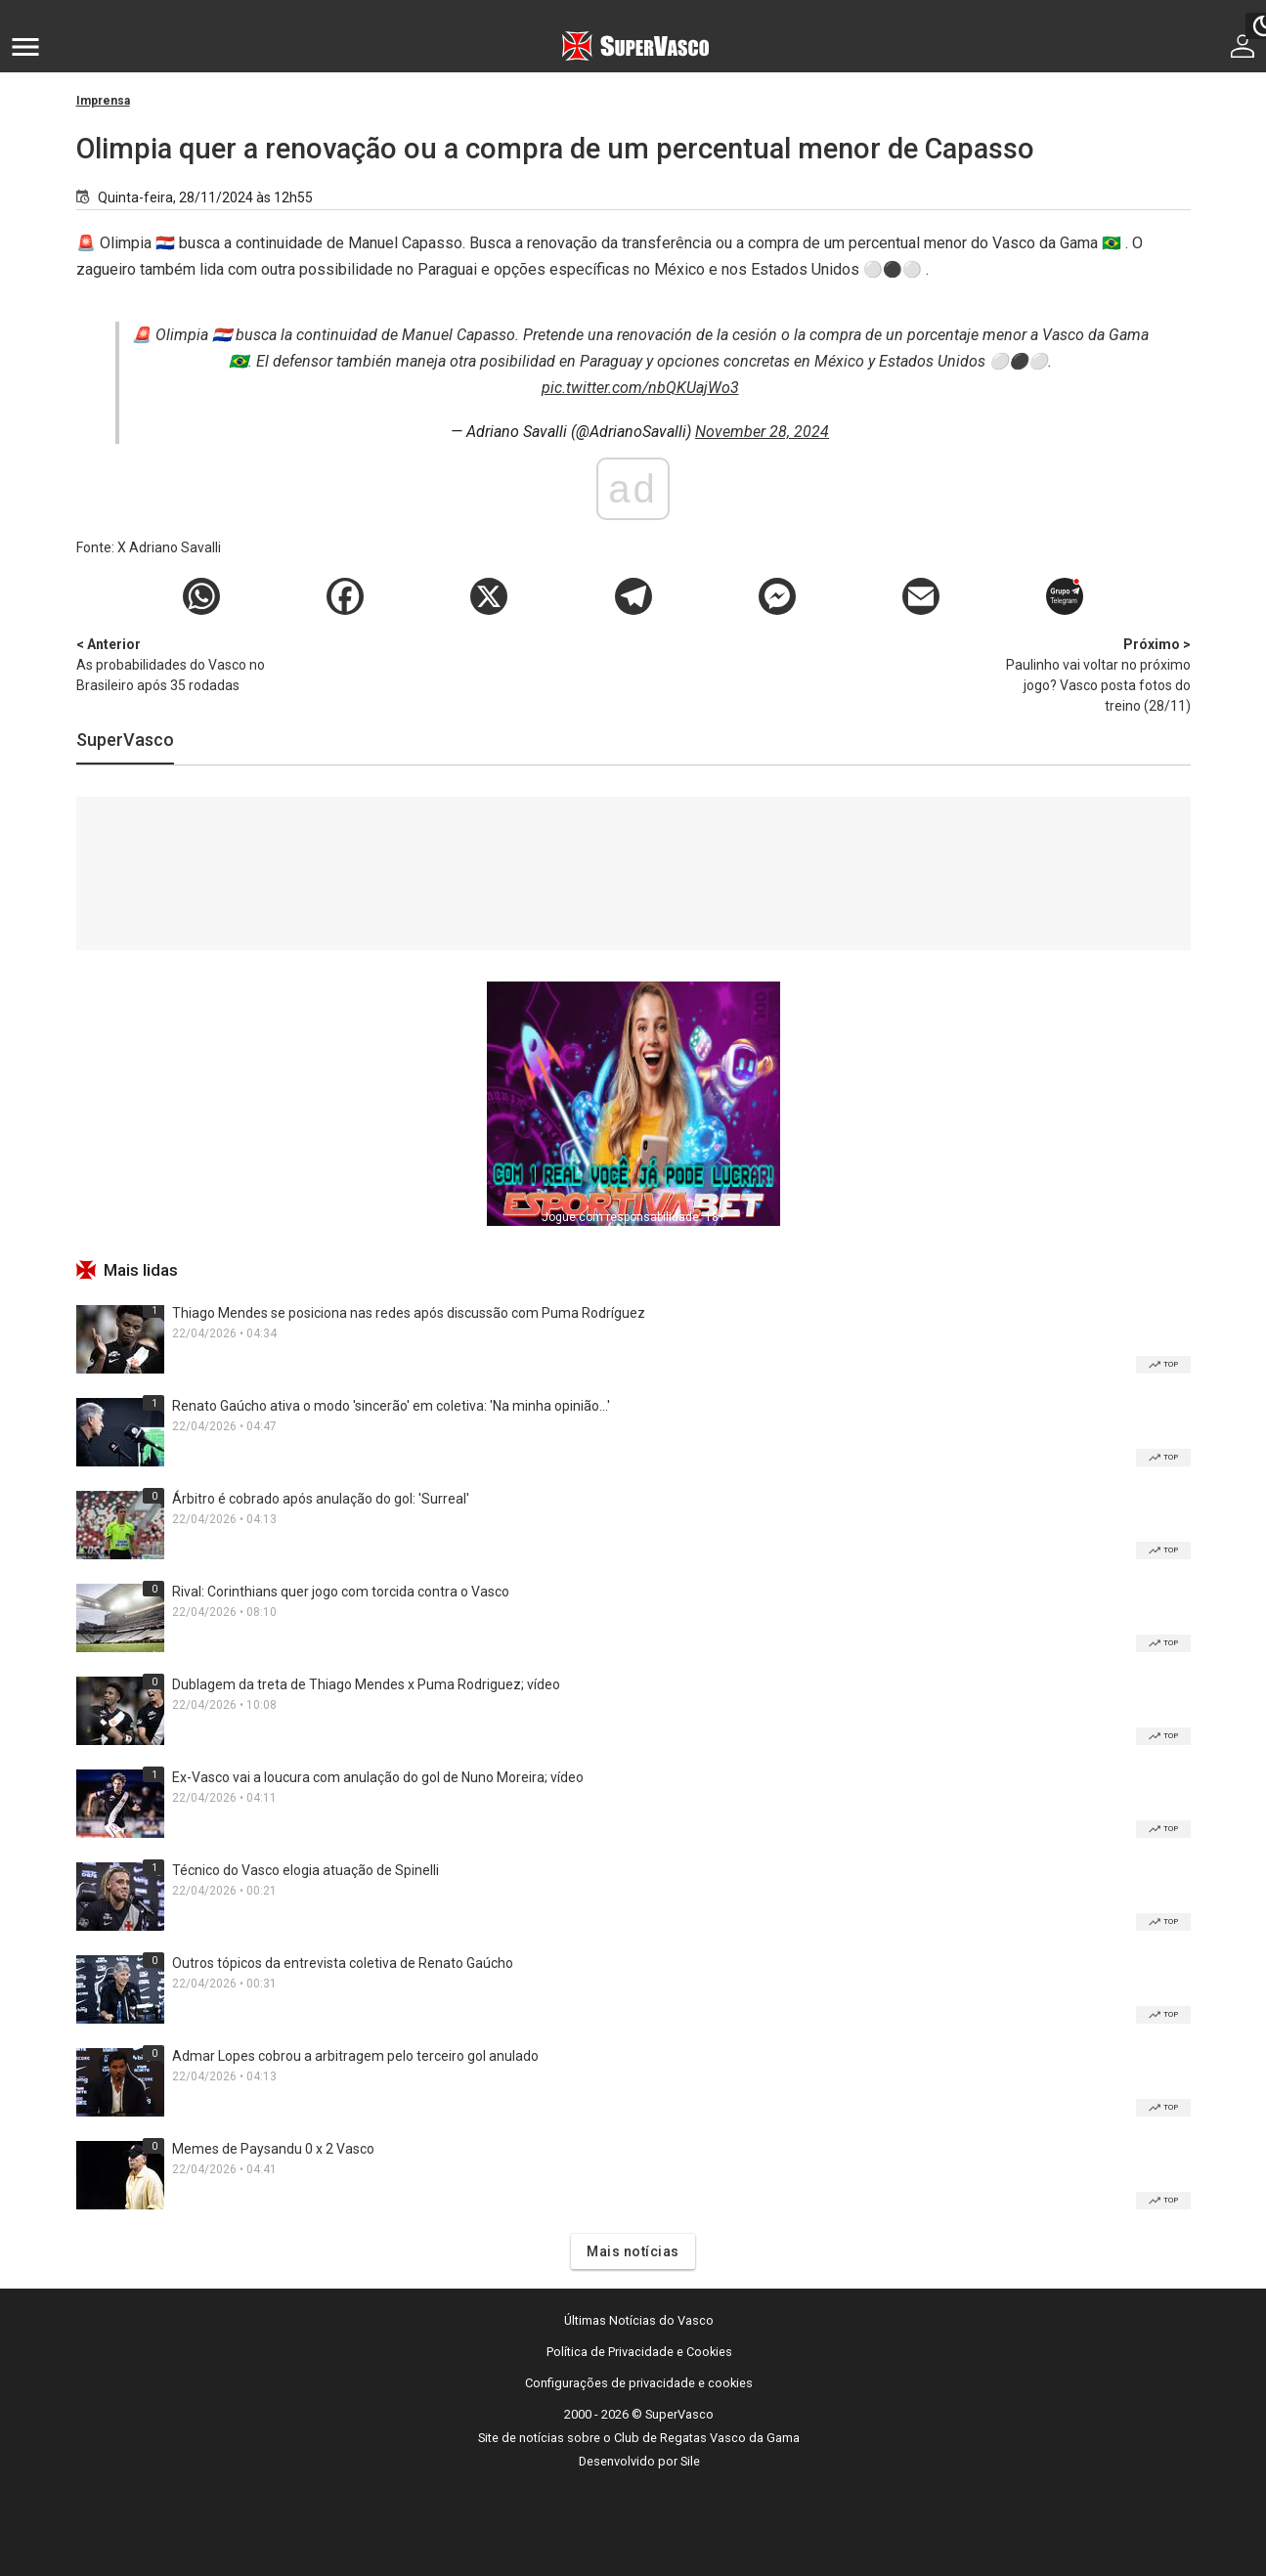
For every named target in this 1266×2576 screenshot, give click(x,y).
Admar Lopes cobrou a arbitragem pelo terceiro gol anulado (355, 2056)
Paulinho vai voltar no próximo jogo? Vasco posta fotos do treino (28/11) (1088, 674)
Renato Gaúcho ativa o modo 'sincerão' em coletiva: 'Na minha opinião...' (391, 1406)
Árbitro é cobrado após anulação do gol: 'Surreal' (320, 1498)
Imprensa (103, 101)
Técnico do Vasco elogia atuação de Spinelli (305, 1870)
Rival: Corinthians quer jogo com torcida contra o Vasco (340, 1591)
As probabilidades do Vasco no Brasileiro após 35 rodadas (179, 663)
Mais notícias (633, 2251)
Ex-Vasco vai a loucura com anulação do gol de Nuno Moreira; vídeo (378, 1777)
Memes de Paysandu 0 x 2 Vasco (273, 2149)
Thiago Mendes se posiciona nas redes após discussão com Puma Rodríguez (408, 1313)
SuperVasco (125, 739)
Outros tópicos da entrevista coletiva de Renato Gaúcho (342, 1963)
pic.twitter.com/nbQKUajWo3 (640, 387)
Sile (690, 2461)
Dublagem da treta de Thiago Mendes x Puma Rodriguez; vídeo (366, 1684)
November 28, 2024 (762, 431)
